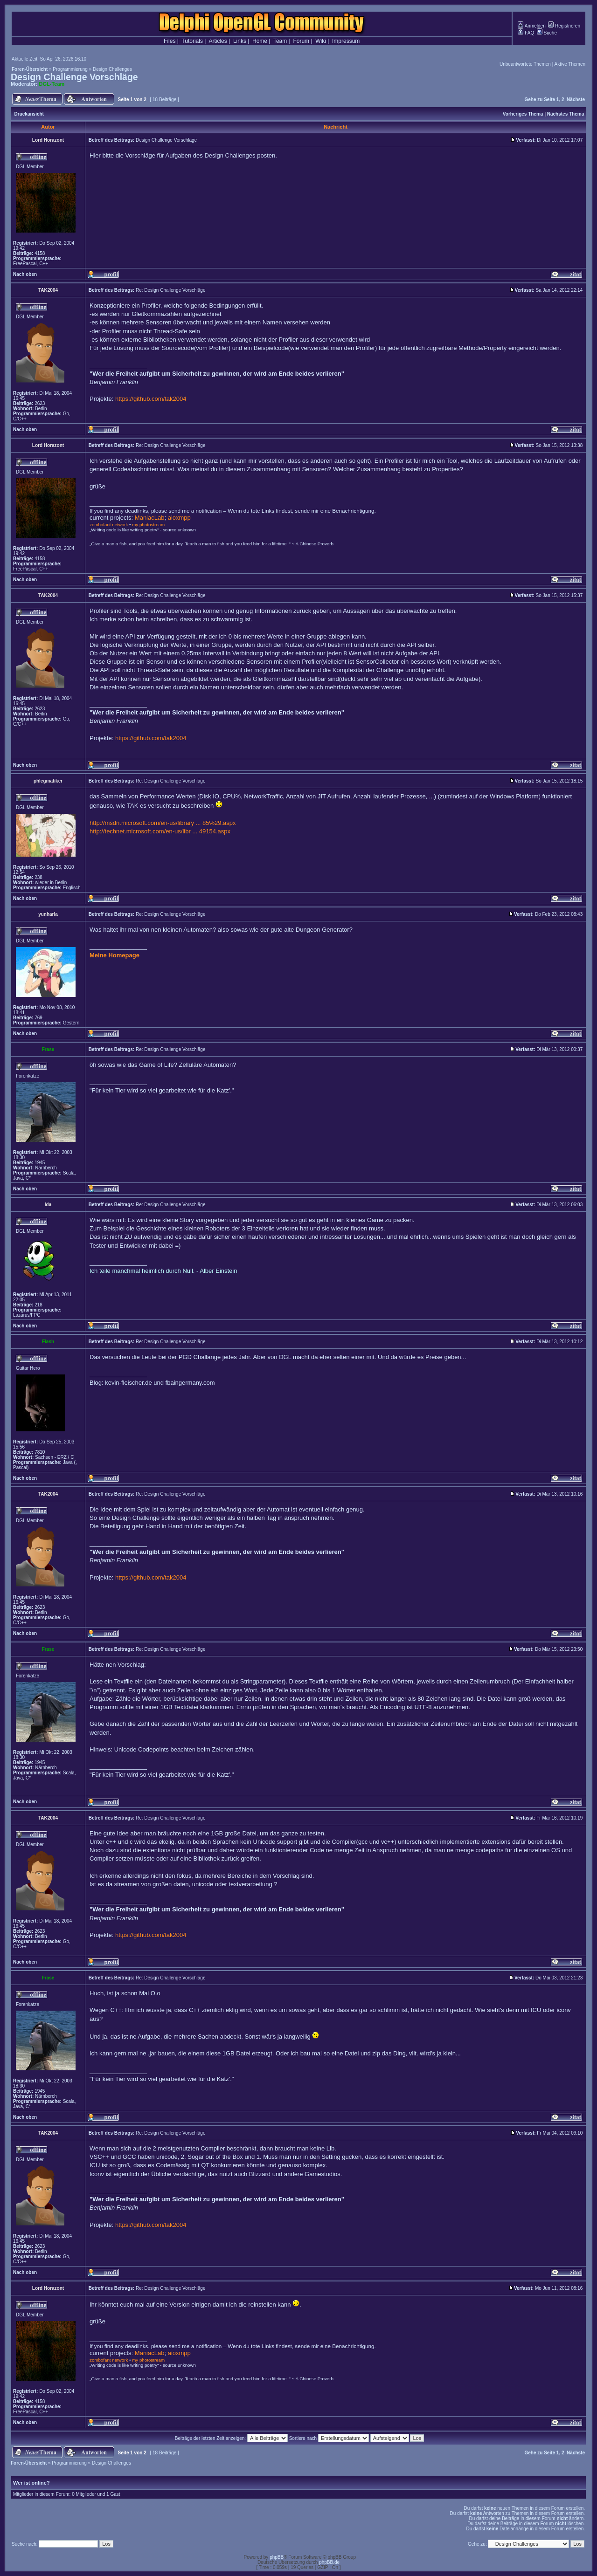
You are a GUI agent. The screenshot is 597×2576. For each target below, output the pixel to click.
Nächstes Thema (565, 114)
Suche (547, 32)
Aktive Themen (569, 64)
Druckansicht (29, 114)
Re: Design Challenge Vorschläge (171, 290)
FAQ (526, 32)
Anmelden (531, 25)
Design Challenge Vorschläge (74, 77)
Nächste (576, 99)
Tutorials (192, 41)
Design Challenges (112, 69)
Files (169, 41)
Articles (217, 41)
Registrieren (564, 25)
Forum (301, 41)
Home (259, 41)
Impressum (346, 41)
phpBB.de (329, 2562)
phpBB (277, 2557)
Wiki (320, 41)
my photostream (148, 524)
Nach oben (25, 274)
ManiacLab (150, 517)
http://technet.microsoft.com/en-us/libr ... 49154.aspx (160, 831)
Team (280, 41)
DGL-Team (52, 84)
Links (239, 41)
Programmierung (70, 69)
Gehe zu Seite (539, 99)
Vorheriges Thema (523, 114)
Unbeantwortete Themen (525, 64)
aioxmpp (179, 517)
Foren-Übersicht (30, 69)
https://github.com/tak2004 (150, 398)
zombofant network (109, 524)
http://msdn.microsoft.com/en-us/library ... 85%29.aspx (163, 822)
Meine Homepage (114, 955)
